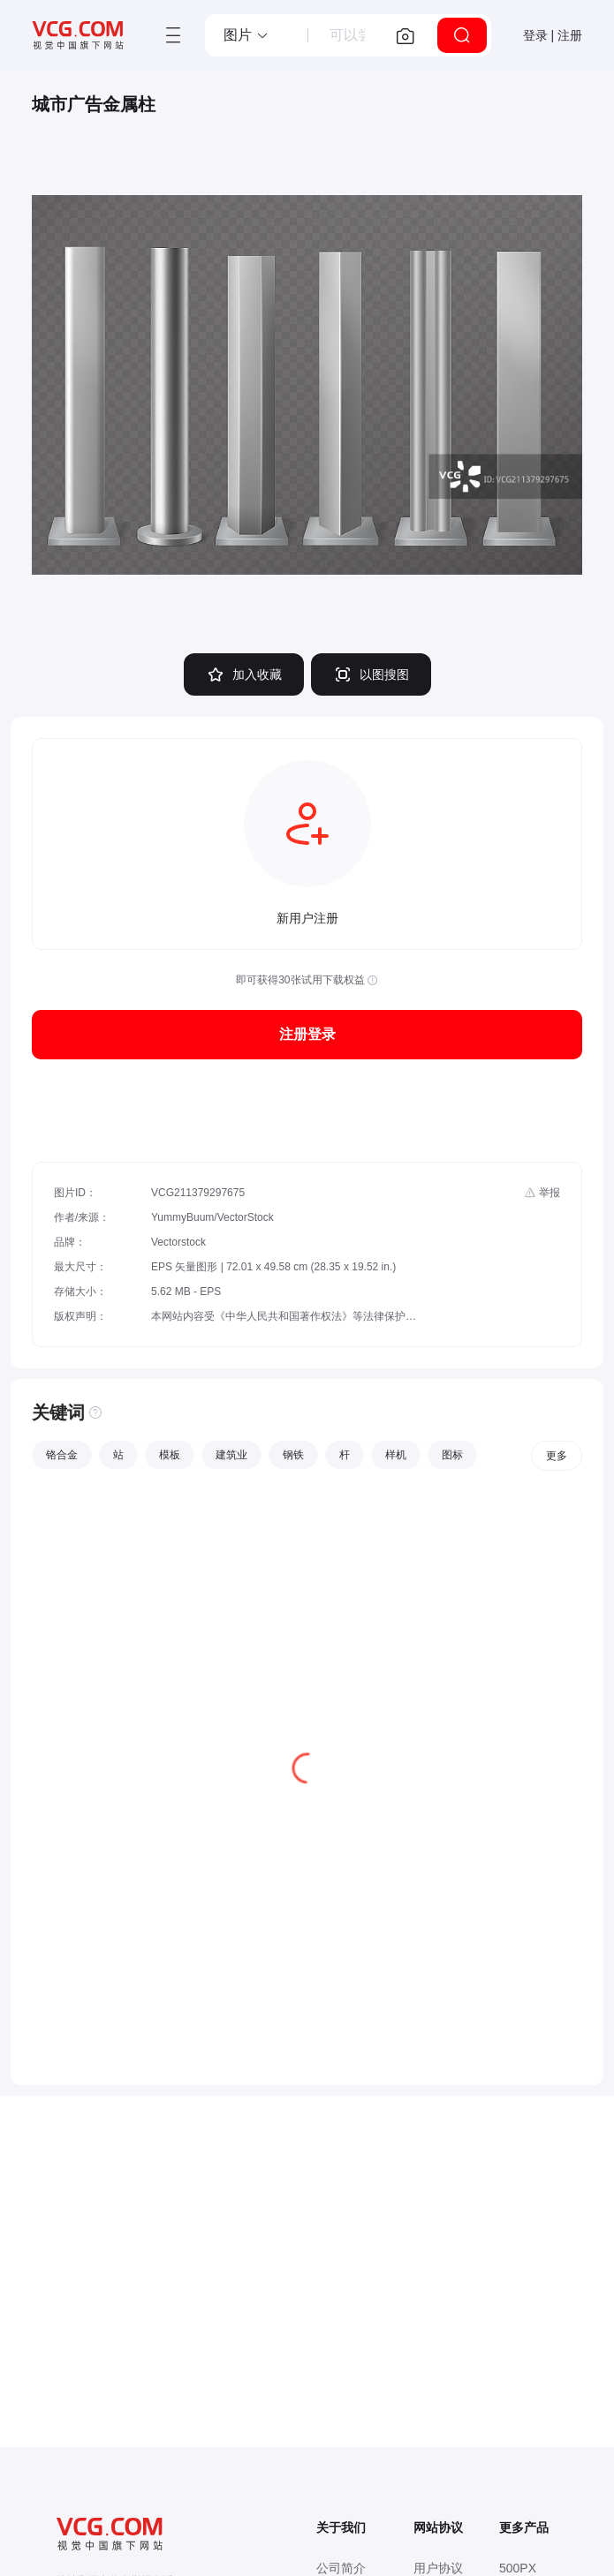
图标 (452, 1455)
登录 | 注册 (552, 35)
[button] (246, 35)
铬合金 (62, 1455)
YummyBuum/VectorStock (212, 1217)
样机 (395, 1455)
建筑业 (231, 1455)
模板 (169, 1455)
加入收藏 (244, 674)
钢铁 (293, 1455)
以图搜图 (371, 674)
